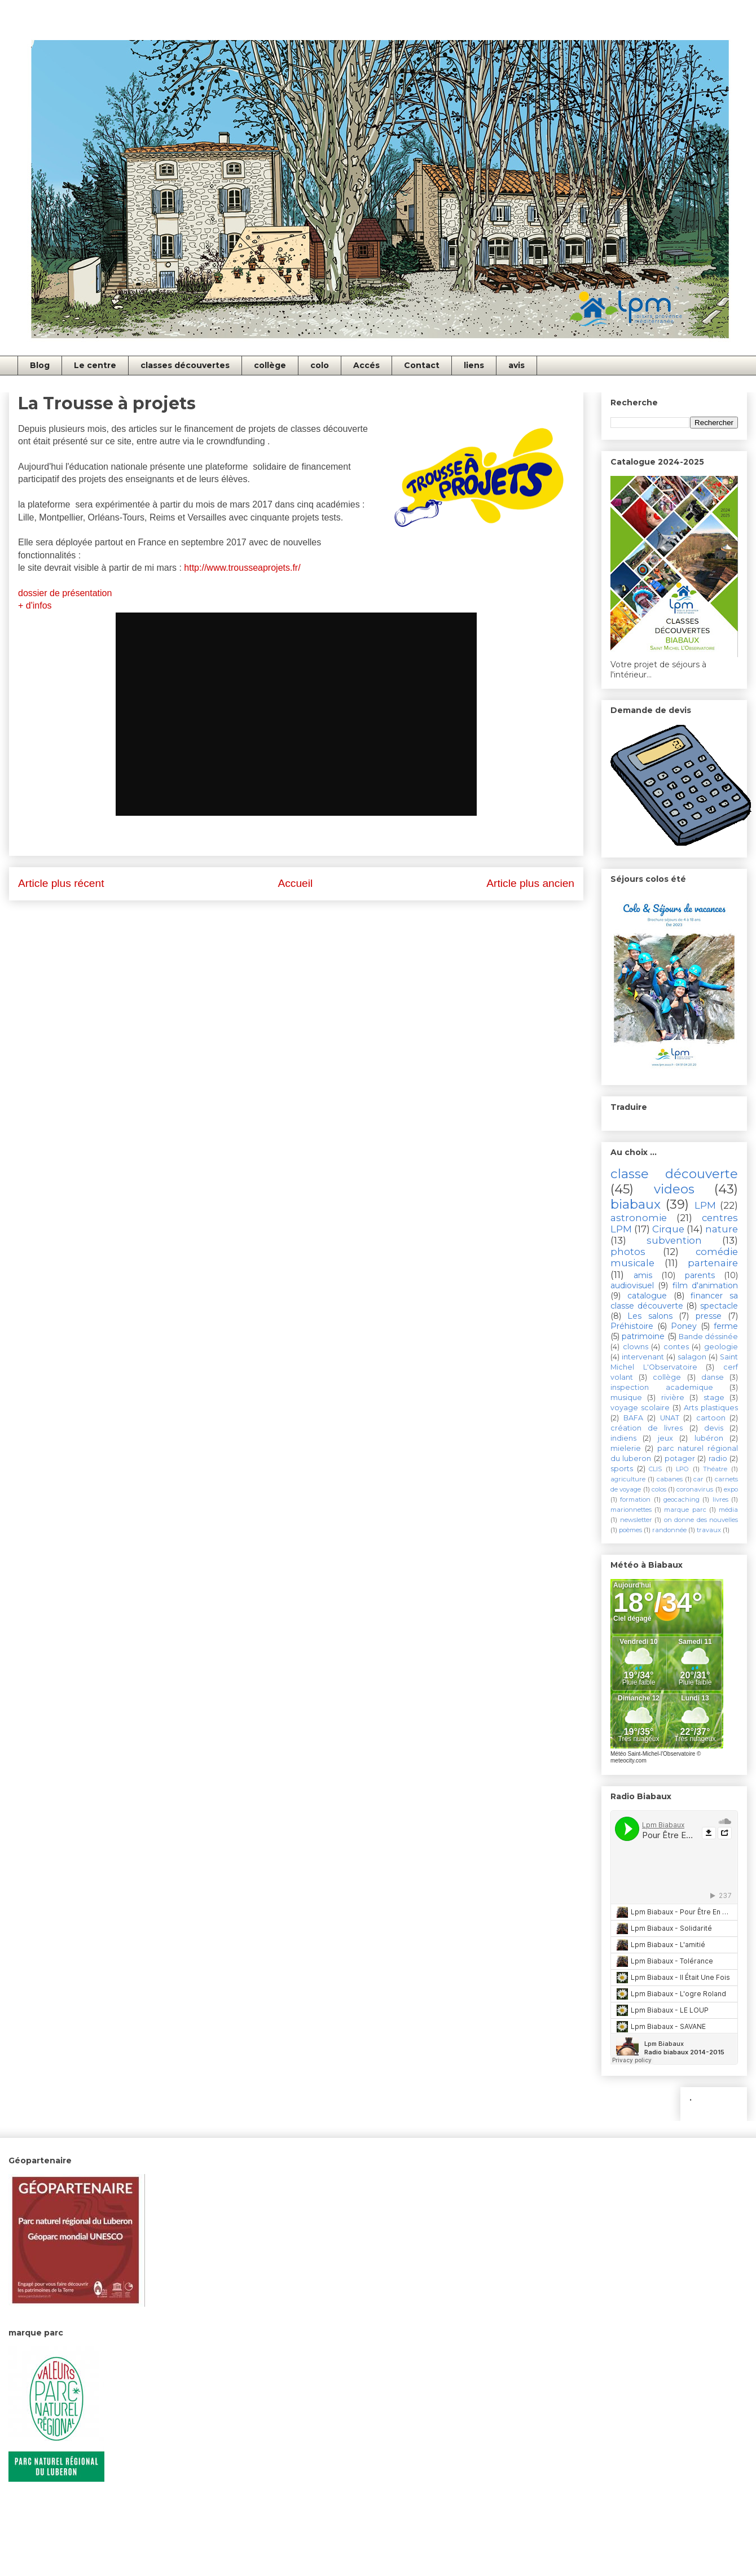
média (728, 1510)
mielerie (625, 1448)
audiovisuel (632, 1285)
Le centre (95, 365)
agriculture (627, 1479)
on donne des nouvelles (701, 1520)
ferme (726, 1326)
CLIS (655, 1469)
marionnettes (631, 1510)
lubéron (709, 1438)
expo (731, 1489)
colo (319, 365)
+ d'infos (36, 605)
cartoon (711, 1418)
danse (712, 1377)
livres (720, 1499)
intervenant (643, 1357)
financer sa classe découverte (674, 1301)
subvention (674, 1240)
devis (713, 1428)
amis (643, 1275)
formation (635, 1499)
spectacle (719, 1306)
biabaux (635, 1204)
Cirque (668, 1229)
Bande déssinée (708, 1336)
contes (676, 1346)
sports (621, 1468)
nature (721, 1229)
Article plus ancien (530, 883)
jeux (665, 1438)
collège (270, 365)
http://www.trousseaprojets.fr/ (242, 567)
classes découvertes (185, 365)
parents (700, 1275)
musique (626, 1397)
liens (474, 365)
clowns (635, 1346)
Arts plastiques (711, 1407)
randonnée (669, 1530)
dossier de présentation (66, 593)
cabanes (670, 1479)
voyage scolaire (640, 1407)
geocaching (681, 1499)
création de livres (646, 1428)
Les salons (649, 1316)
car (698, 1479)
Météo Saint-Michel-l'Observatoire (652, 1754)
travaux (709, 1530)
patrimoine (643, 1336)
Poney (684, 1326)
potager (680, 1458)
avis (516, 365)
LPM (705, 1205)
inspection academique (661, 1387)
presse (709, 1316)
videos (674, 1189)
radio (718, 1458)
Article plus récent (61, 883)
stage (714, 1397)
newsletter (636, 1520)
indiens (623, 1438)
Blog (40, 365)
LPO (682, 1469)
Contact (421, 365)
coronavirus (694, 1489)
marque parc (685, 1510)
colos (659, 1489)
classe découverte (674, 1174)
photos (627, 1251)
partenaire (713, 1263)
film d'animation (705, 1285)
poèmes (630, 1530)
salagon (692, 1357)
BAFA (633, 1418)
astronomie (638, 1217)
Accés (366, 365)
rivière (672, 1397)
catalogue (647, 1296)
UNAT (669, 1418)
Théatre (715, 1469)
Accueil (295, 883)
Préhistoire (631, 1326)
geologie (721, 1346)
